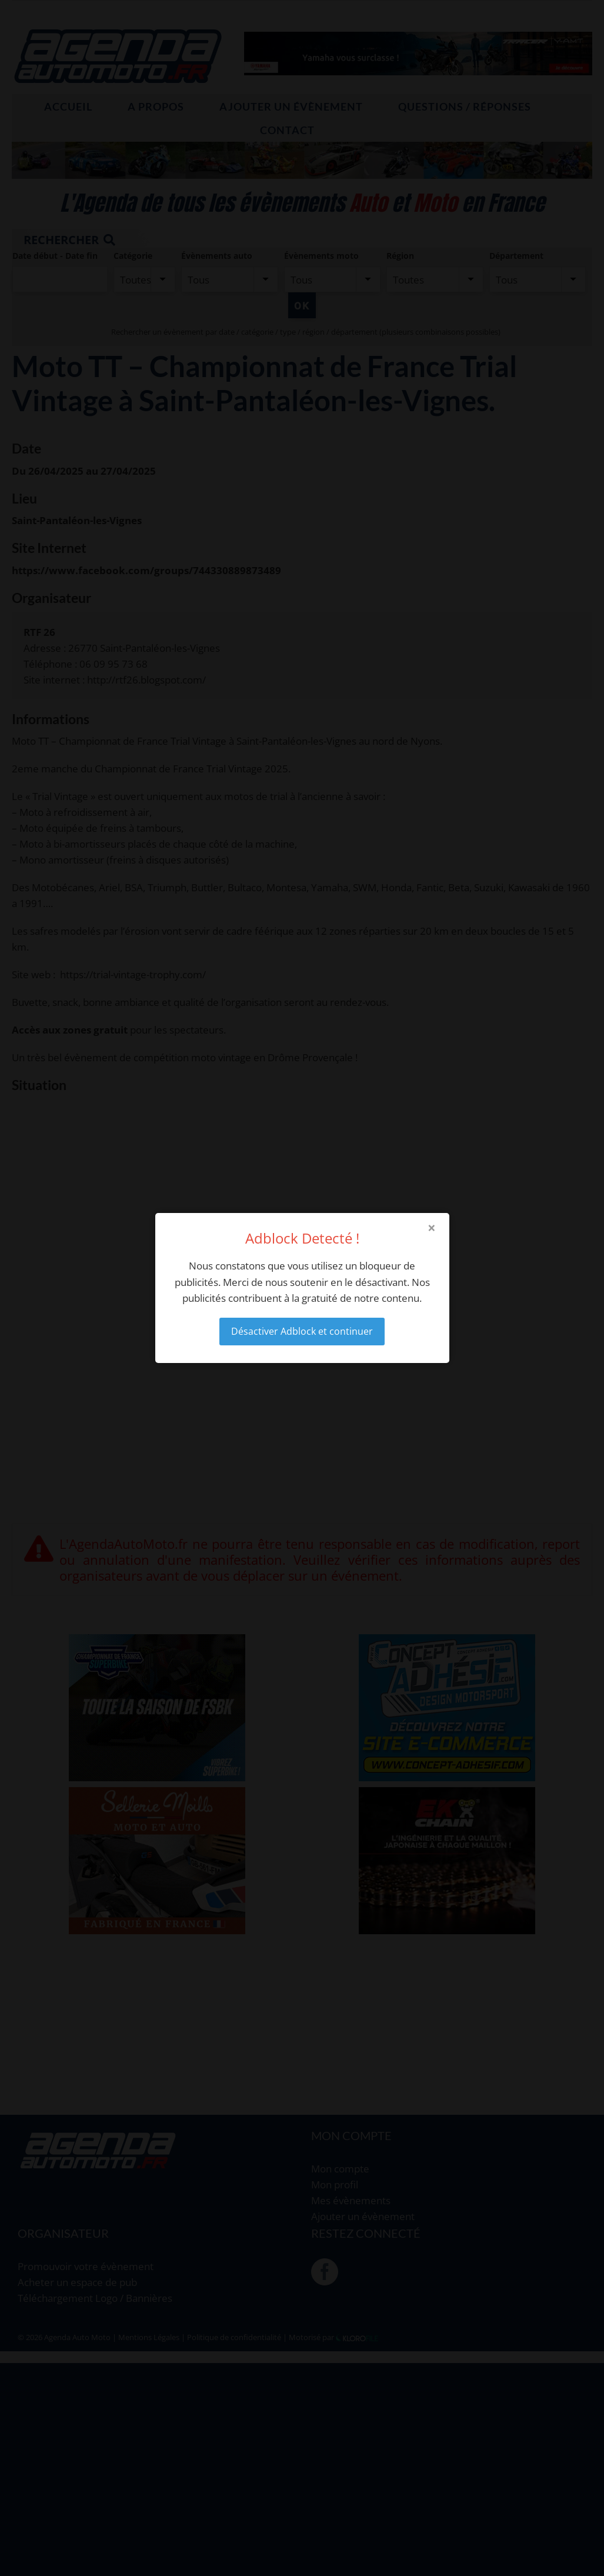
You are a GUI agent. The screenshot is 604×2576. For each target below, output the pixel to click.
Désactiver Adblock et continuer (302, 1331)
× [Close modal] (432, 1228)
